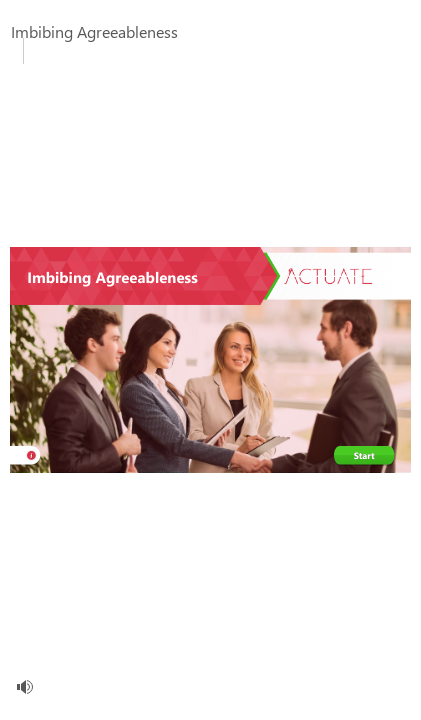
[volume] (25, 687)
